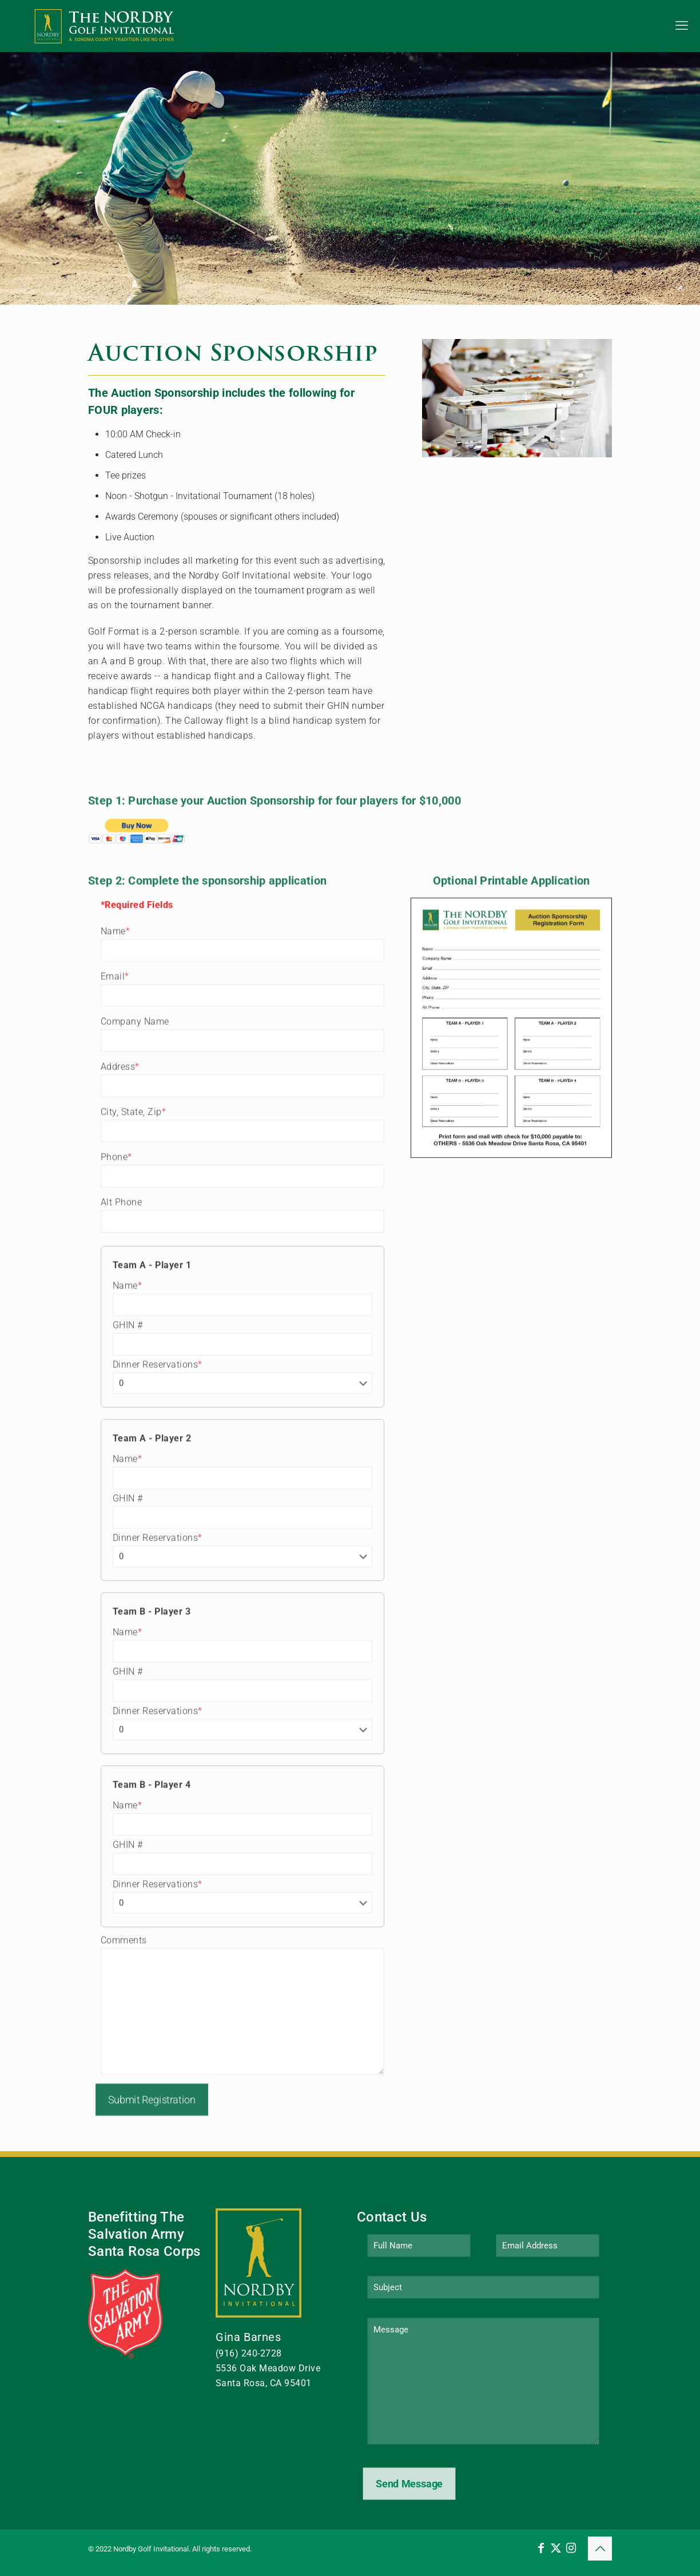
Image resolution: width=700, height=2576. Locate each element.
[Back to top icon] (600, 2549)
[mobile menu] (681, 25)
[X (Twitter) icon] (556, 2548)
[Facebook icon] (541, 2548)
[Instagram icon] (570, 2548)
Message (483, 2381)
